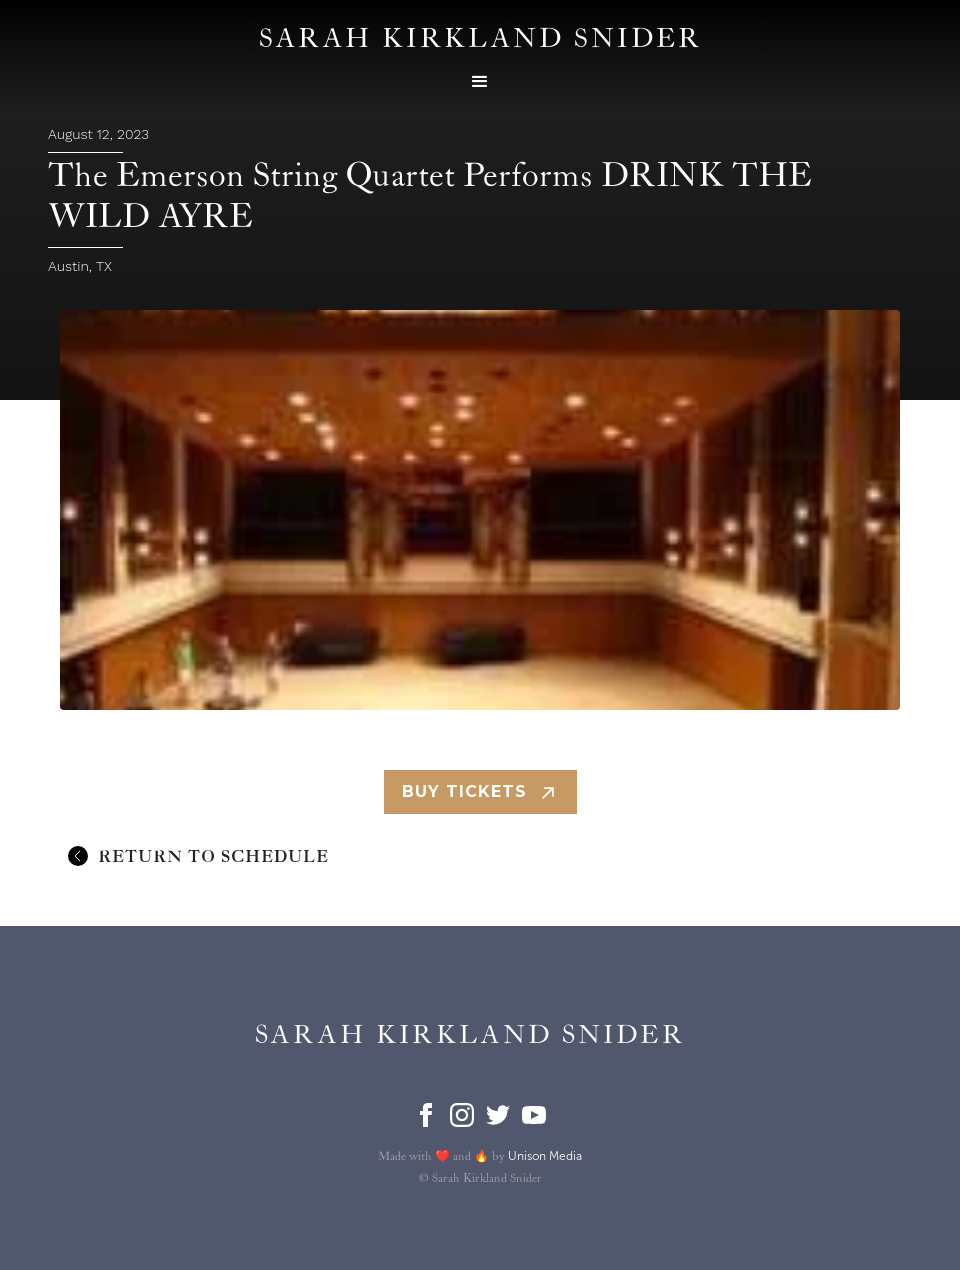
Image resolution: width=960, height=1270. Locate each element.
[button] (480, 82)
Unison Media (545, 1156)
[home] (470, 1035)
